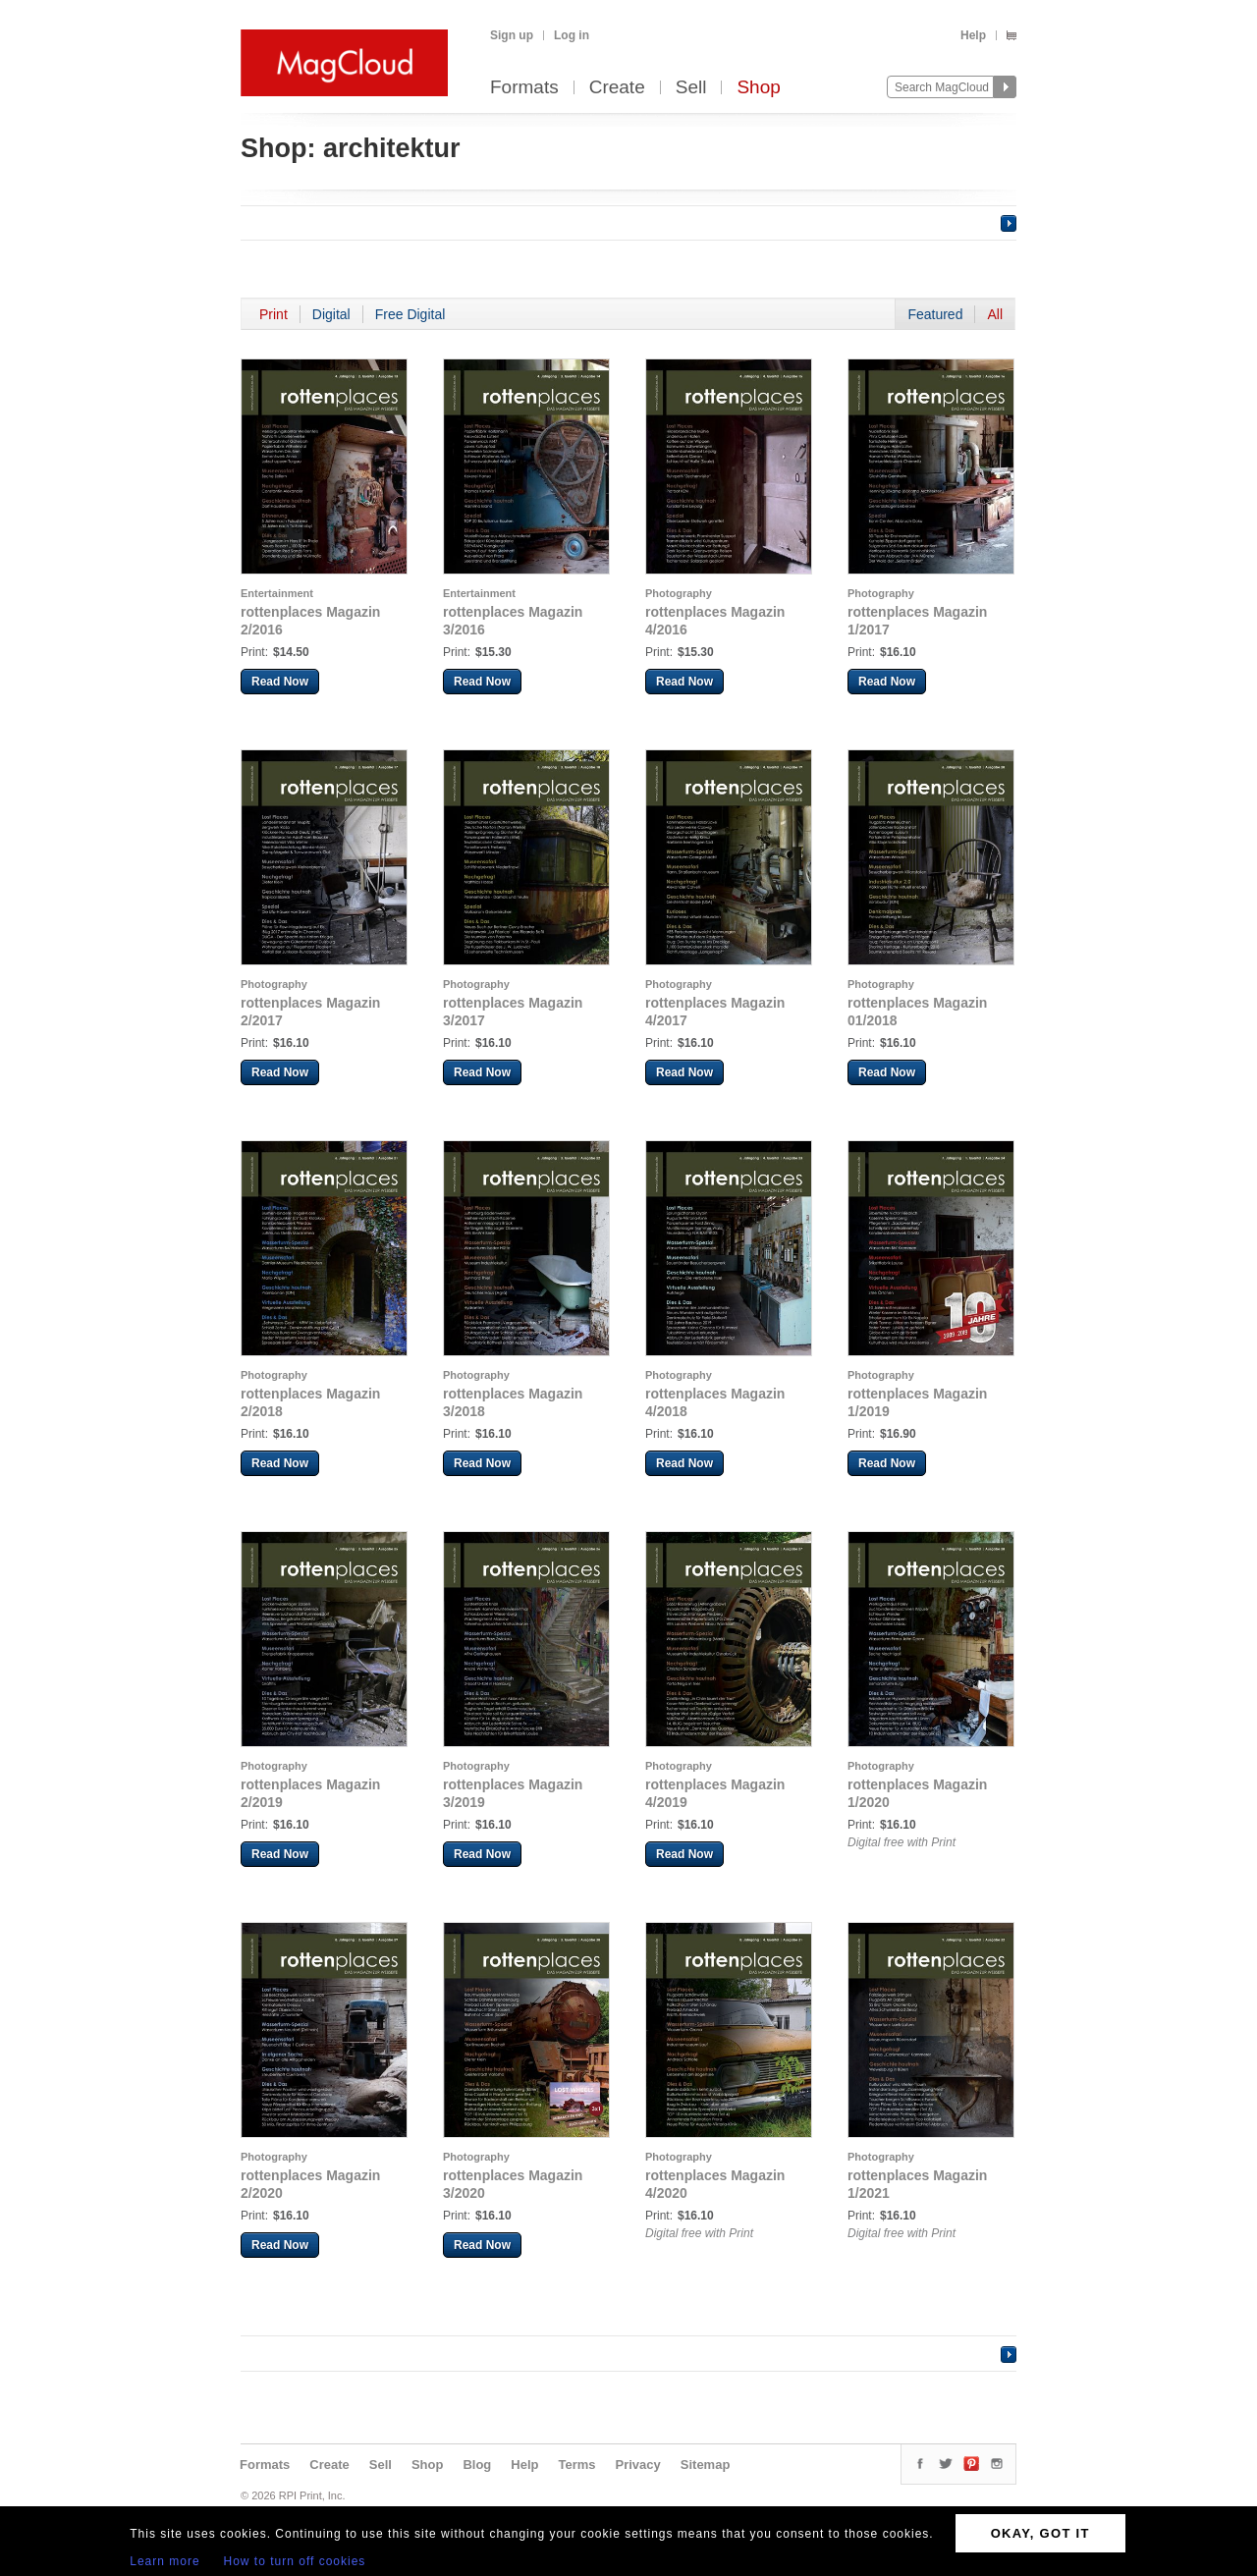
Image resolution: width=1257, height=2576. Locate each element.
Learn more (164, 2561)
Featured (934, 314)
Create (617, 88)
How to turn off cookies (295, 2561)
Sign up (511, 35)
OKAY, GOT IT (1040, 2533)
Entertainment (277, 593)
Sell (691, 88)
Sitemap (706, 2464)
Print (273, 314)
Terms (576, 2464)
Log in (571, 35)
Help (973, 35)
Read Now (279, 681)
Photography (678, 593)
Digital (331, 314)
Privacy (638, 2464)
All (995, 314)
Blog (477, 2464)
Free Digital (410, 314)
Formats (524, 88)
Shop (758, 88)
